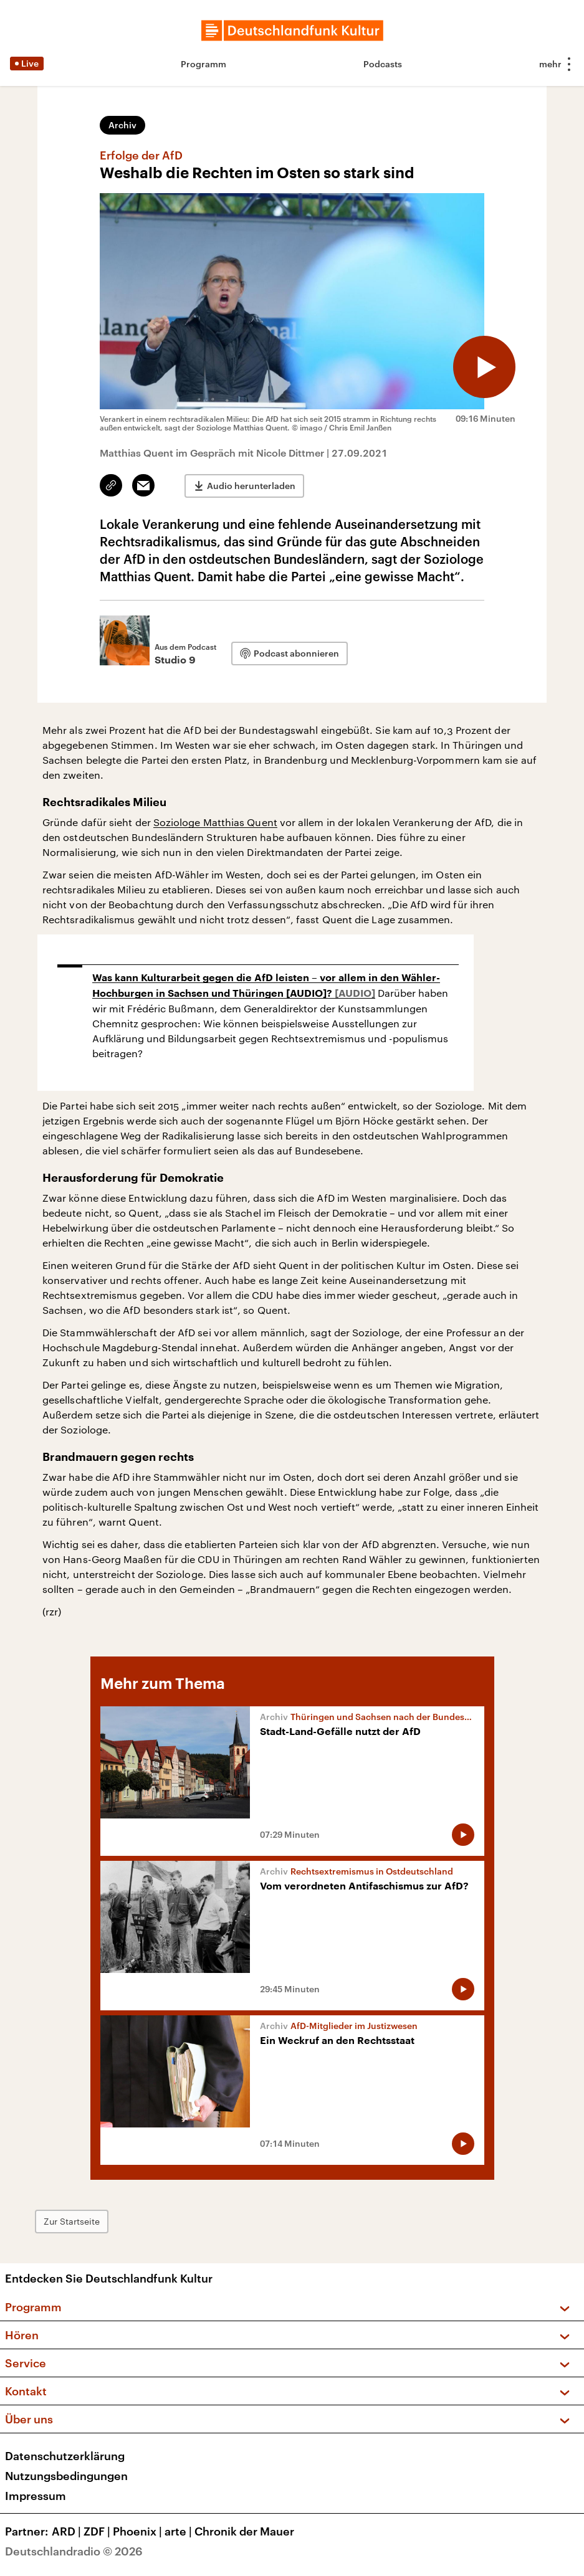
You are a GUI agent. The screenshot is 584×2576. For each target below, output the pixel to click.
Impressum (35, 2495)
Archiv (122, 125)
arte (179, 2531)
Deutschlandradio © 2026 (74, 2551)
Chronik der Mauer (244, 2531)
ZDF (98, 2531)
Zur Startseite (72, 2221)
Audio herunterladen (251, 485)
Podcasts (382, 64)
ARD (68, 2531)
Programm (203, 64)
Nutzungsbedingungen (66, 2476)
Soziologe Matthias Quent (215, 822)
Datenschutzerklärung (65, 2456)
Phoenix (139, 2531)
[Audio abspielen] (484, 367)
